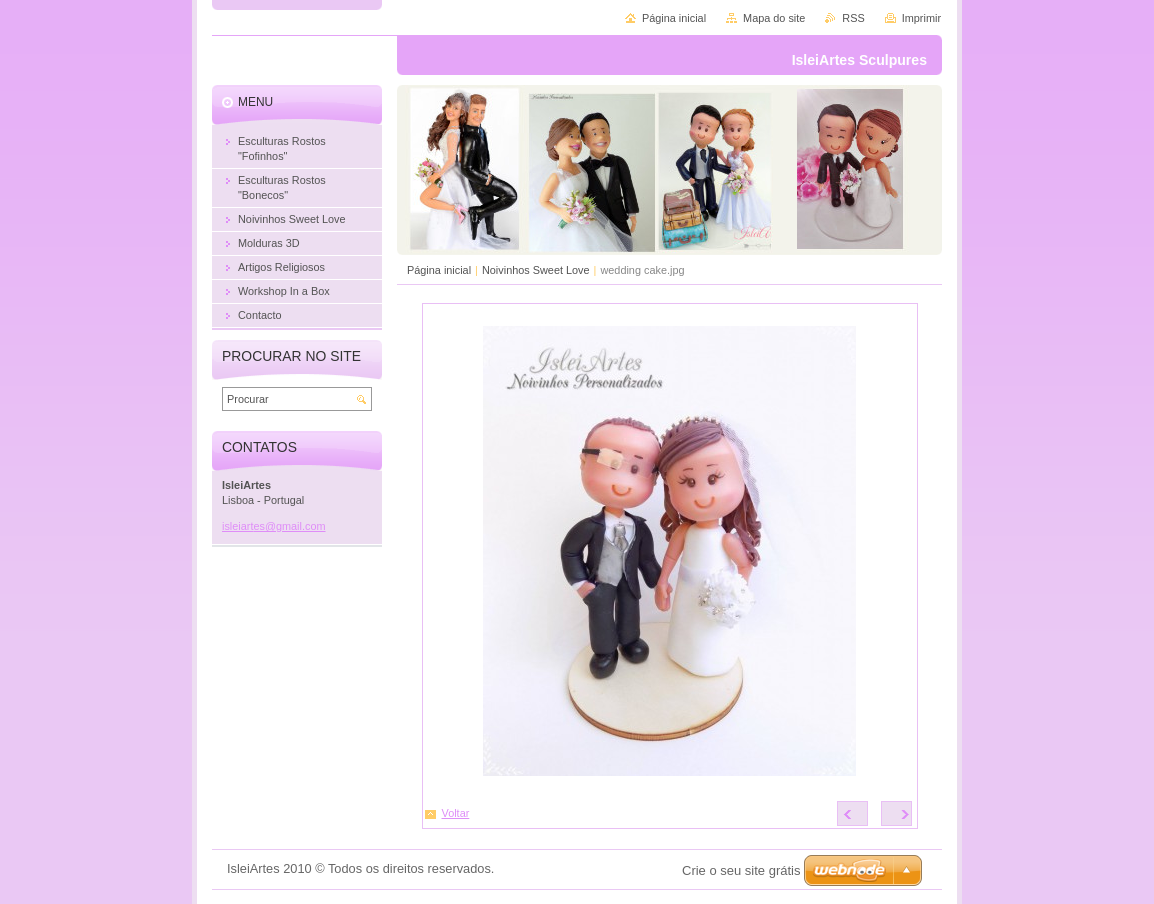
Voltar (456, 813)
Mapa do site (774, 18)
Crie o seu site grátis (741, 870)
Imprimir (921, 18)
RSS (853, 18)
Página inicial (439, 270)
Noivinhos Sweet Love (536, 270)
